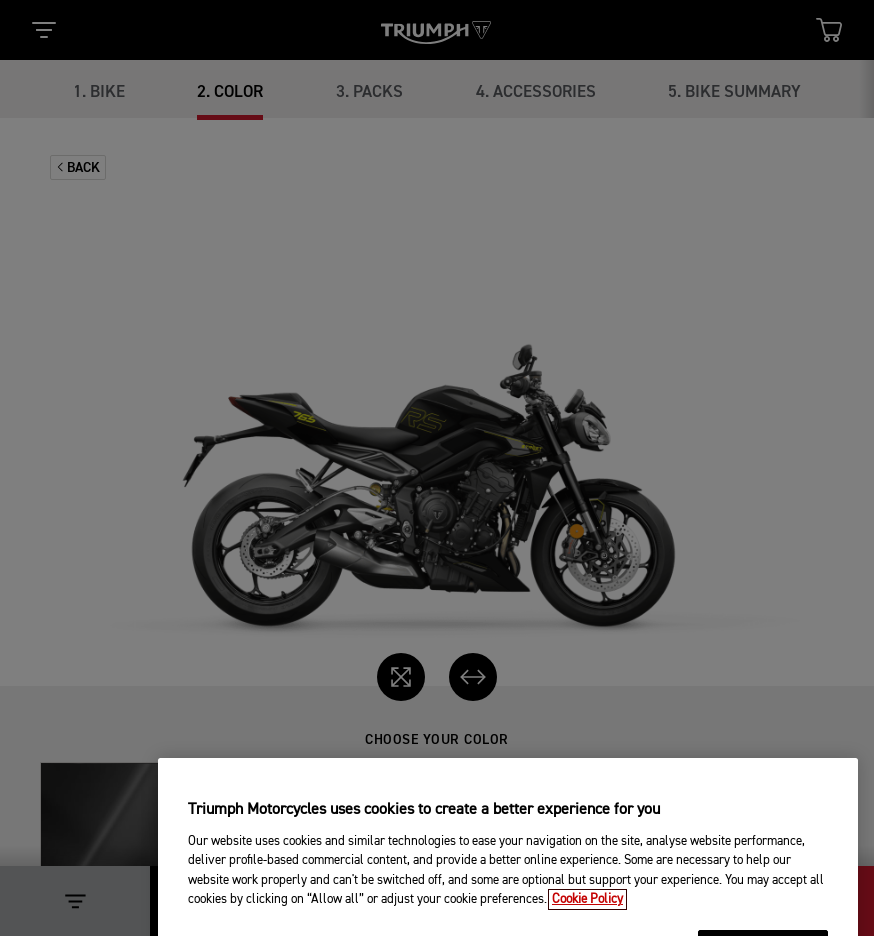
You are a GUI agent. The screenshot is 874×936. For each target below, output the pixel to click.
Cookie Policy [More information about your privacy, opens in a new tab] (587, 921)
